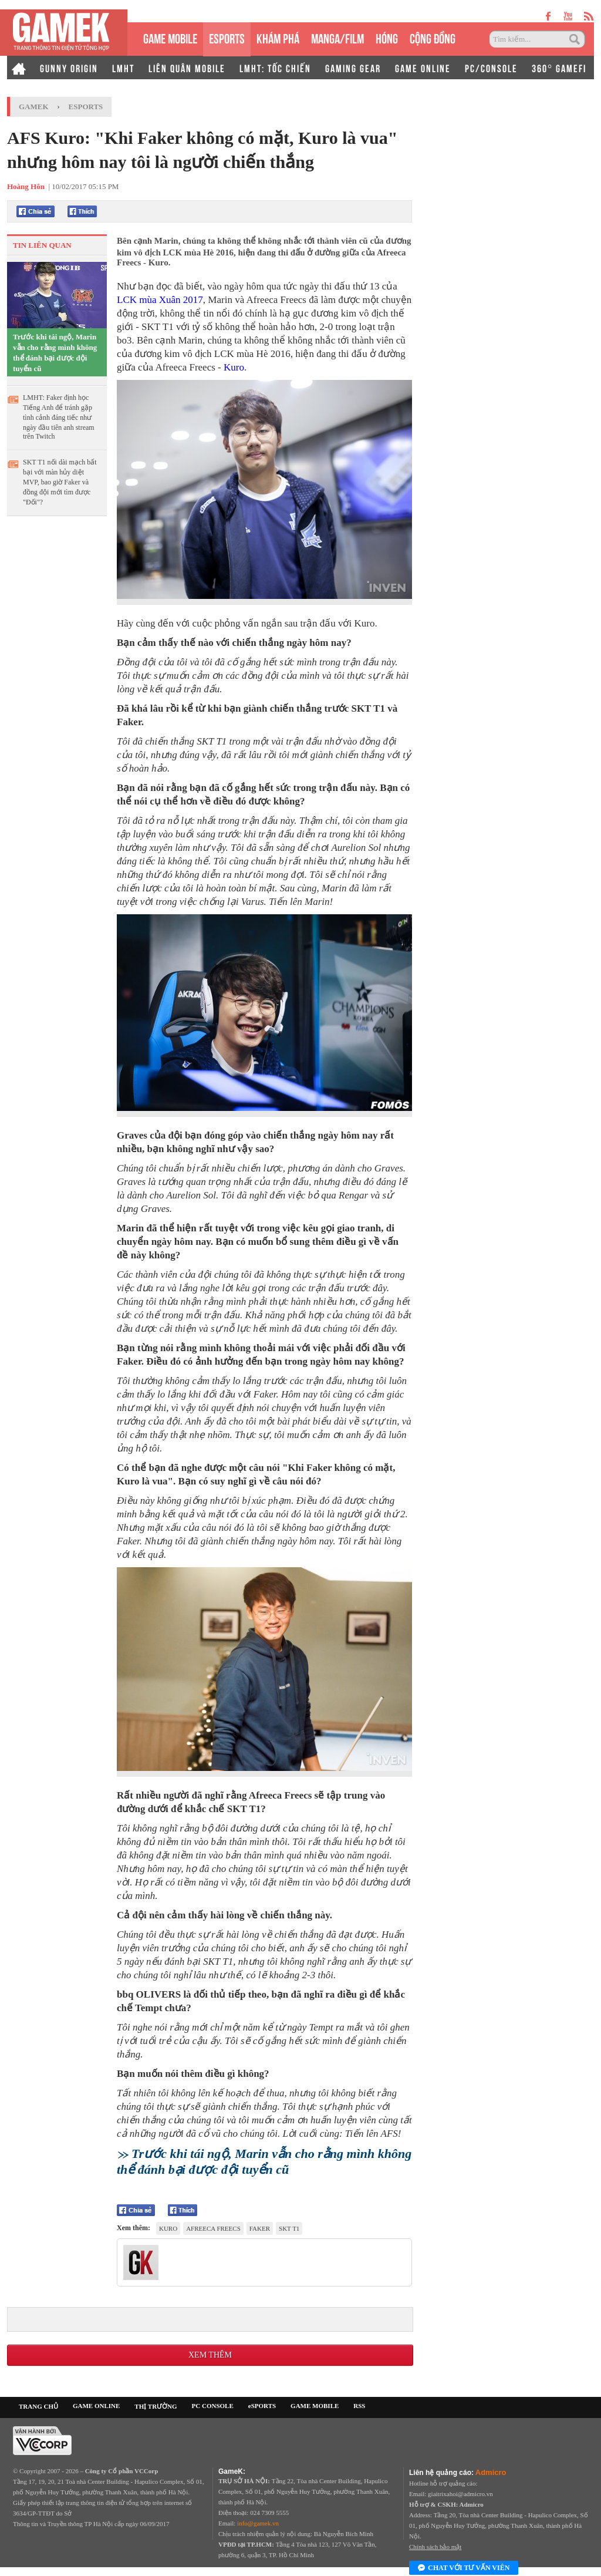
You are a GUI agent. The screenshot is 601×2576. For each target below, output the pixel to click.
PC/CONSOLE (491, 67)
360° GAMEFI (559, 67)
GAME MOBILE (170, 37)
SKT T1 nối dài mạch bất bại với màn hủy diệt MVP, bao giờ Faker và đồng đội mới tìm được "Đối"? (60, 482)
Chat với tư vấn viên (463, 2568)
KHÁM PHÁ (277, 37)
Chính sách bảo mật (435, 2546)
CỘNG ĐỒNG (432, 37)
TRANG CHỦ (38, 2406)
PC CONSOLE (213, 2405)
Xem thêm (210, 2355)
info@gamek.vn (258, 2523)
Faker (259, 2228)
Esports (86, 106)
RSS (359, 2405)
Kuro (234, 367)
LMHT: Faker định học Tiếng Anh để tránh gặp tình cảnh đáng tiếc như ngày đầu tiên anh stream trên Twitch (58, 416)
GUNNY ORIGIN (69, 67)
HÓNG (387, 37)
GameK (34, 106)
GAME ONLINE (423, 67)
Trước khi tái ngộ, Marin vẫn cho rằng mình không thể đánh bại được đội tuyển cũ (55, 352)
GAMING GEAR (353, 67)
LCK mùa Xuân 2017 (160, 299)
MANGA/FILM (337, 37)
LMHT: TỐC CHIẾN (275, 67)
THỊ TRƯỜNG (155, 2406)
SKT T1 (289, 2228)
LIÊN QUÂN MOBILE (186, 67)
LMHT (123, 67)
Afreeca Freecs (213, 2228)
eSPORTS (227, 37)
